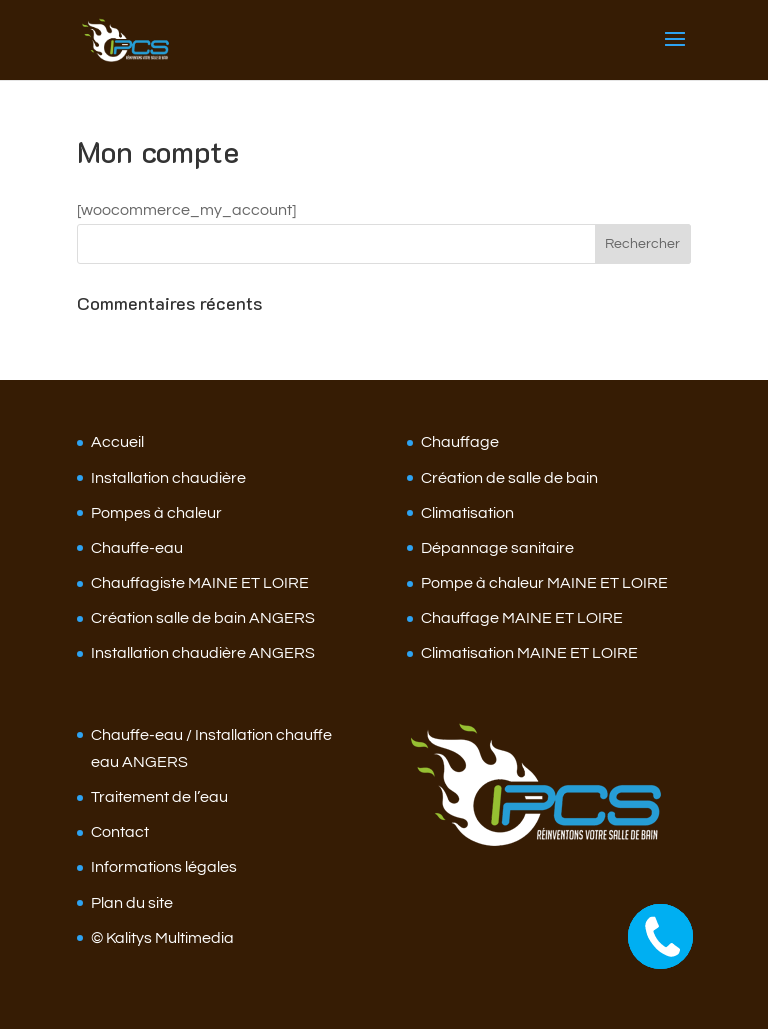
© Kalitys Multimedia (162, 938)
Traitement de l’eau (159, 797)
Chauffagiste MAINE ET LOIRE (200, 583)
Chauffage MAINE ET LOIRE (522, 618)
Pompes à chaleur (156, 513)
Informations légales (164, 867)
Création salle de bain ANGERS (203, 618)
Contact (120, 832)
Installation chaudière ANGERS (203, 653)
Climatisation (467, 513)
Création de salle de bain (509, 478)
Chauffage (460, 442)
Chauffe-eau (137, 548)
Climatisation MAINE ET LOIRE (529, 653)
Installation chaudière (168, 478)
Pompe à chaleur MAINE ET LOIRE (544, 583)
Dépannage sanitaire (497, 548)
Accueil (117, 442)
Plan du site (132, 903)
